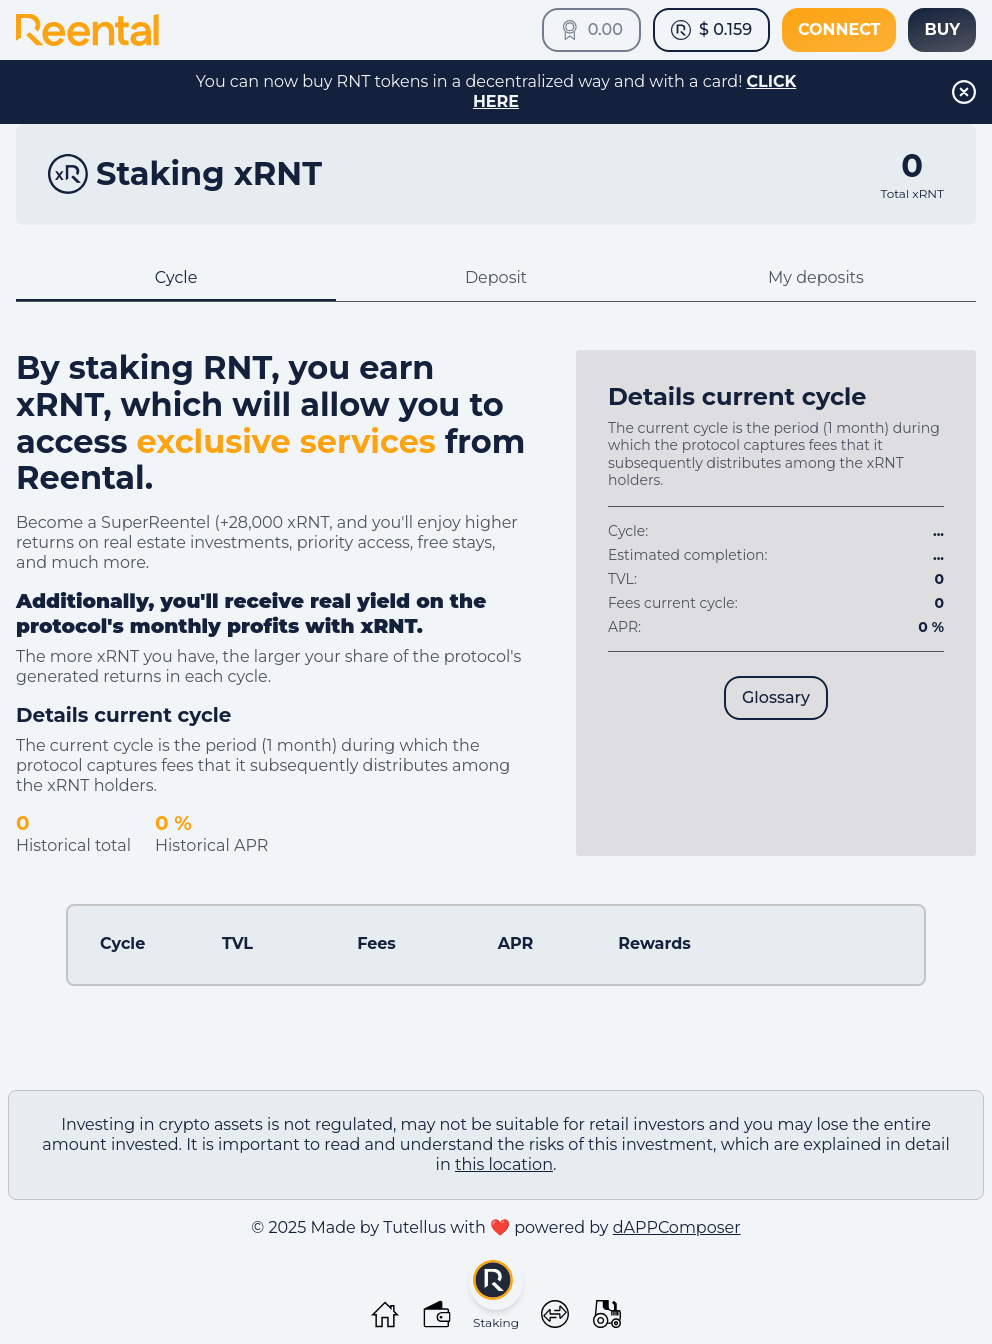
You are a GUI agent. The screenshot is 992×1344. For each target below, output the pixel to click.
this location (504, 1164)
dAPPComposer (677, 1227)
